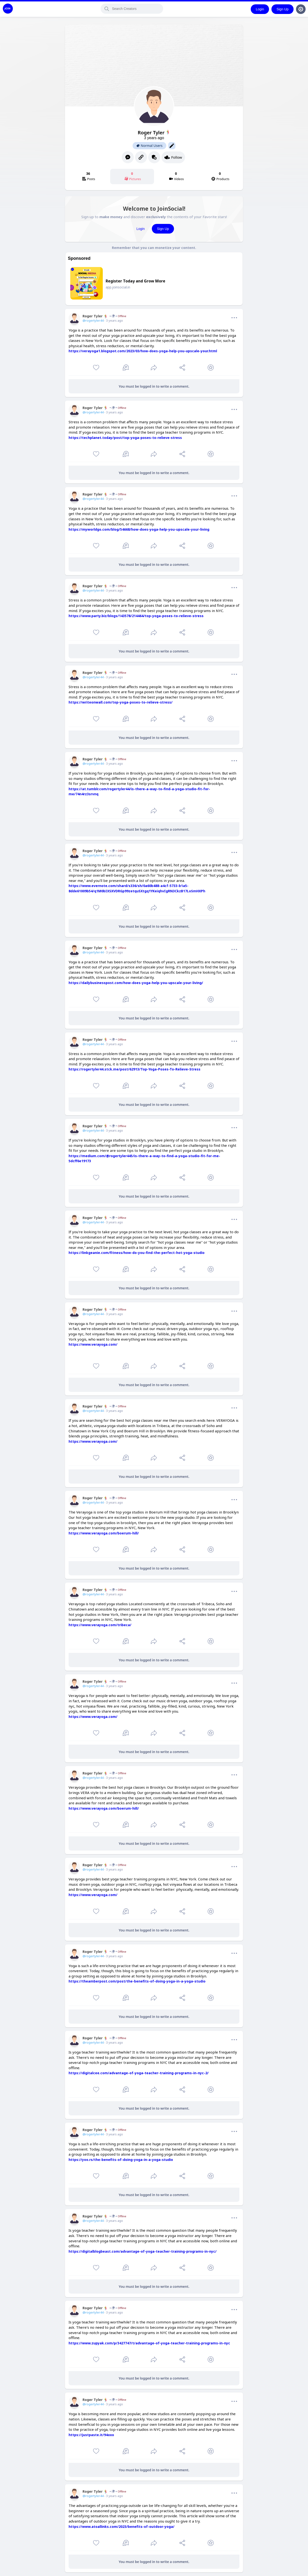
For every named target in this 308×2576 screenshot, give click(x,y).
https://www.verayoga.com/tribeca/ (100, 1625)
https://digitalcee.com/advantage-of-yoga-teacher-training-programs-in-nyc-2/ (139, 2073)
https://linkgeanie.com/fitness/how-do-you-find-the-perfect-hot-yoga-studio (137, 1252)
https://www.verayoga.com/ (93, 1344)
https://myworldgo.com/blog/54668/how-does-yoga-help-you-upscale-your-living (139, 529)
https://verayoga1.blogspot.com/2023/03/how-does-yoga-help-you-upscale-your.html (143, 351)
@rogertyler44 (93, 320)
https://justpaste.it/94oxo (91, 2435)
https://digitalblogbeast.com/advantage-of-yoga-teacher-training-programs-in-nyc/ (143, 2251)
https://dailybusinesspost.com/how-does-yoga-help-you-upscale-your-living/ (136, 982)
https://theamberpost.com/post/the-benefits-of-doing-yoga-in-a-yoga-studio (137, 1981)
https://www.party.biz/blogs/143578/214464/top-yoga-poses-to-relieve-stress (136, 615)
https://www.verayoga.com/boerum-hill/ (104, 1533)
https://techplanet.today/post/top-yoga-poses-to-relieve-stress (125, 437)
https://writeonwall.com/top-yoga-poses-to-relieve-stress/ (121, 702)
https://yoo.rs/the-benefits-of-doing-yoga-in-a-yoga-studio (121, 2159)
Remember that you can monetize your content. (154, 247)
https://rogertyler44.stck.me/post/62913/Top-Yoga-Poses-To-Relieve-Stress (134, 1069)
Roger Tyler (104, 316)
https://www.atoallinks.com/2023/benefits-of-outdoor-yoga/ (121, 2526)
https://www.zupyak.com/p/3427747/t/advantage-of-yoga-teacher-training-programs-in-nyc (149, 2343)
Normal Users (149, 145)
